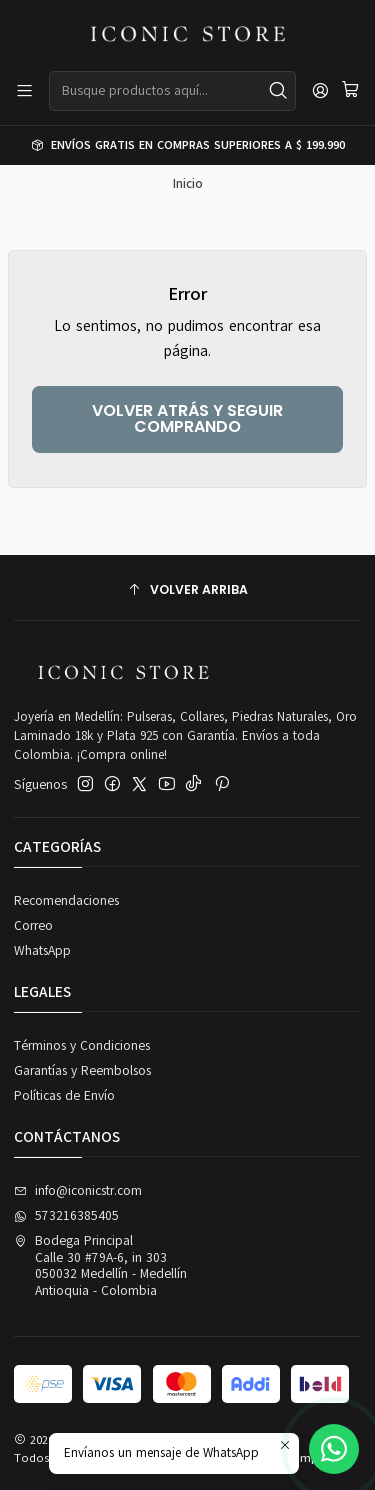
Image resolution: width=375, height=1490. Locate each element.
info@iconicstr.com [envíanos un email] (78, 1191)
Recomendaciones (66, 901)
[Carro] (350, 91)
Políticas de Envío (64, 1096)
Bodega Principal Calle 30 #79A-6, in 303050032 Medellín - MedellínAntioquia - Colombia (100, 1265)
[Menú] (24, 91)
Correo (33, 926)
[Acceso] (320, 91)
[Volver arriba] (187, 590)
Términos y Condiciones (82, 1046)
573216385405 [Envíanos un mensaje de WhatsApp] (66, 1216)
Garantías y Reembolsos (82, 1071)
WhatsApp (42, 951)
